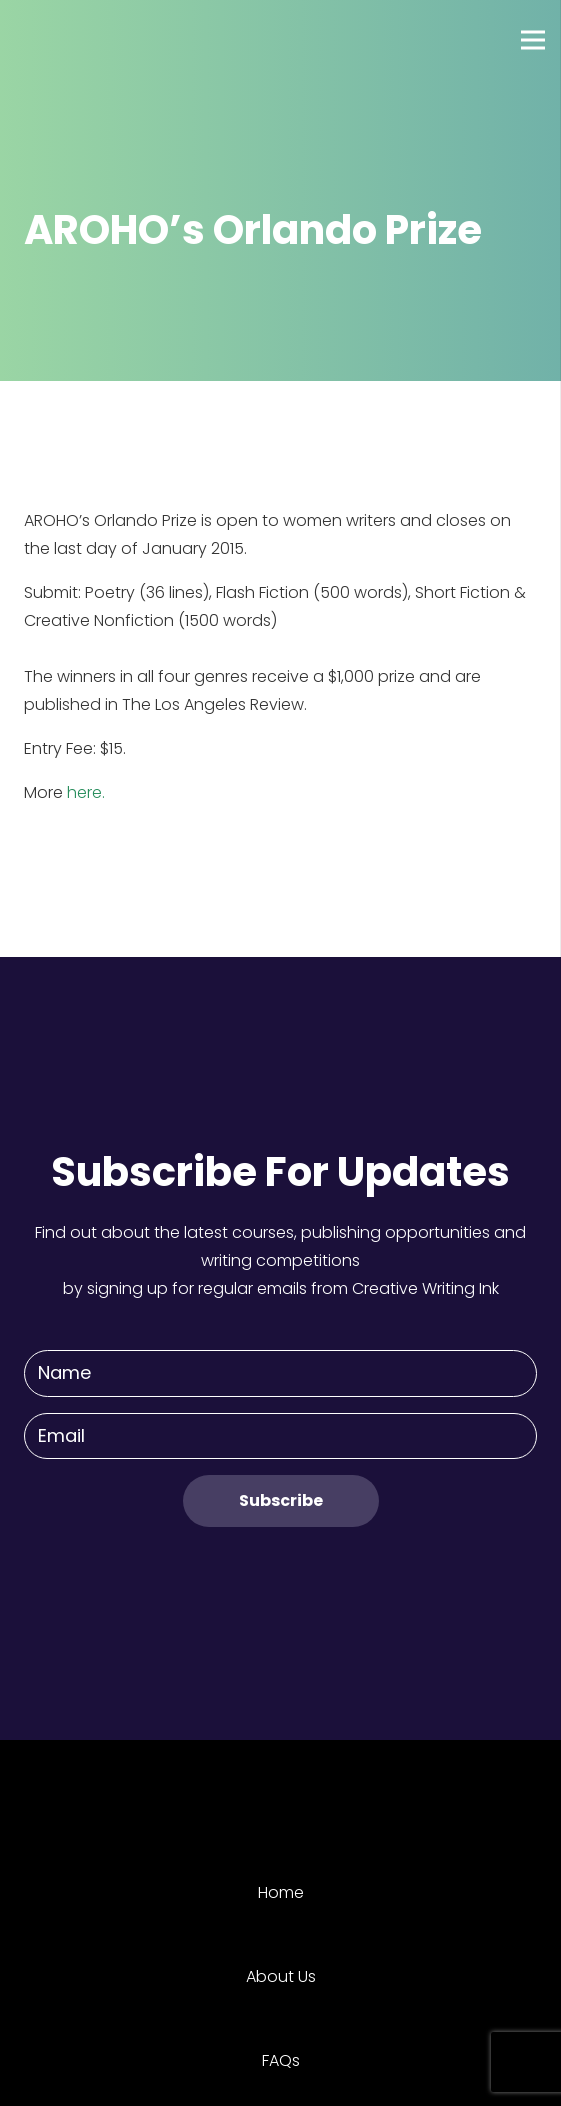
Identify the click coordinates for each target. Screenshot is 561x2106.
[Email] (280, 1436)
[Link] (89, 40)
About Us (281, 1976)
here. (86, 792)
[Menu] (533, 40)
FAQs (281, 2060)
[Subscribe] (281, 1500)
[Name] (280, 1373)
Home (281, 1892)
